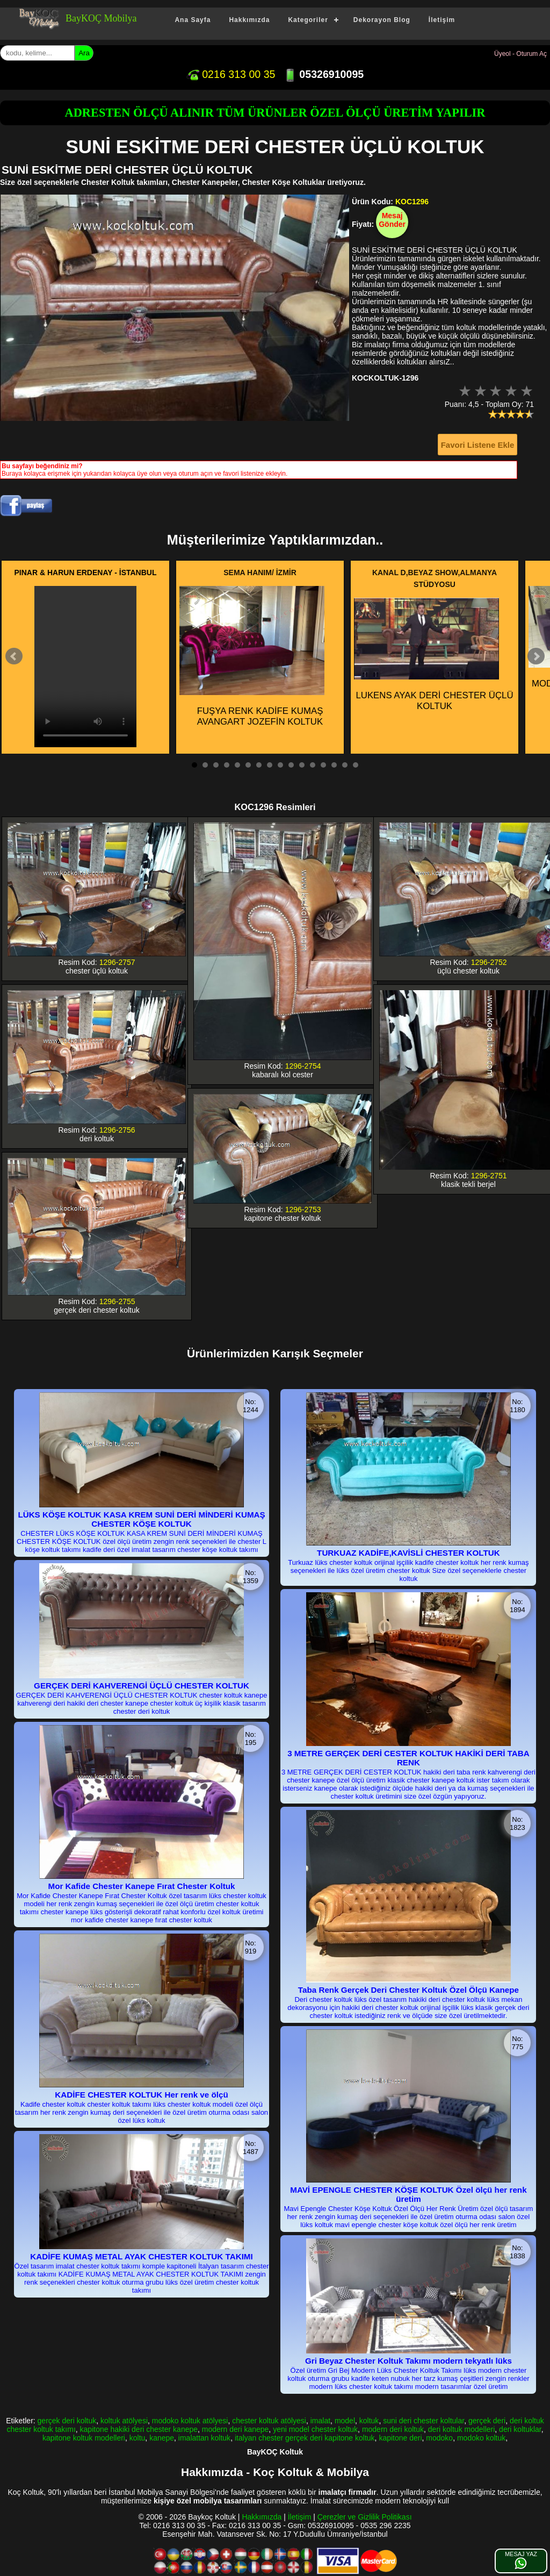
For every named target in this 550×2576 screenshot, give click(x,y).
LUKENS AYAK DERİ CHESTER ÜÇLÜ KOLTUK (433, 654)
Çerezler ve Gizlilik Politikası (364, 2517)
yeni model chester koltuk (315, 2429)
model (345, 2420)
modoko (439, 2438)
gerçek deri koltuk (67, 2420)
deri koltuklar (520, 2429)
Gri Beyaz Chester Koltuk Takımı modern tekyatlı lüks (408, 2360)
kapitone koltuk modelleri (83, 2438)
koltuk (369, 2420)
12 (312, 765)
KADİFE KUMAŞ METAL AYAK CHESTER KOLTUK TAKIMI (141, 2256)
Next (536, 656)
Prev (14, 656)
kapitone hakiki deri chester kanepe (139, 2429)
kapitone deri (400, 2438)
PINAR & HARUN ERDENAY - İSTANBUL (86, 572)
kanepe (161, 2438)
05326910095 (324, 74)
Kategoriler (308, 20)
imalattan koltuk (204, 2438)
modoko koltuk (481, 2438)
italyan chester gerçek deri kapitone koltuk (305, 2438)
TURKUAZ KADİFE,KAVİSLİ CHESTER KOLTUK (408, 1552)
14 (334, 765)
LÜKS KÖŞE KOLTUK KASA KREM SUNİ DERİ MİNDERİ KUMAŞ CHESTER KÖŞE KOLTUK (141, 1519)
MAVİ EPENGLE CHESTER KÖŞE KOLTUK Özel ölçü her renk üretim (408, 2194)
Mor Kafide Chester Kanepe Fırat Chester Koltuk (141, 1886)
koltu (137, 2438)
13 (323, 765)
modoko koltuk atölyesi (190, 2420)
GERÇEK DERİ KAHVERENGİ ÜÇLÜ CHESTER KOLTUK (141, 1685)
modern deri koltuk (393, 2429)
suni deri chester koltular (423, 2420)
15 (345, 765)
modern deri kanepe (235, 2429)
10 (291, 765)
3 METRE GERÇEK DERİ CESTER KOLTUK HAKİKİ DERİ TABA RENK (408, 1758)
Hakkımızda (249, 20)
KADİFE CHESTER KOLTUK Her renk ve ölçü (141, 2094)
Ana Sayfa (193, 20)
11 (302, 765)
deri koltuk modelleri (461, 2429)
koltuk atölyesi (124, 2420)
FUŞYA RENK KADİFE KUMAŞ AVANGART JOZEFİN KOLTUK (251, 656)
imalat (320, 2420)
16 (355, 765)
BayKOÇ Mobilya (101, 18)
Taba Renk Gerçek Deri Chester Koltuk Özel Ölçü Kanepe (408, 1989)
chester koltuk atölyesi (269, 2420)
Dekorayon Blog (381, 20)
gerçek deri (486, 2420)
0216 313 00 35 (231, 74)
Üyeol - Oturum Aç (520, 54)
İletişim (442, 20)
